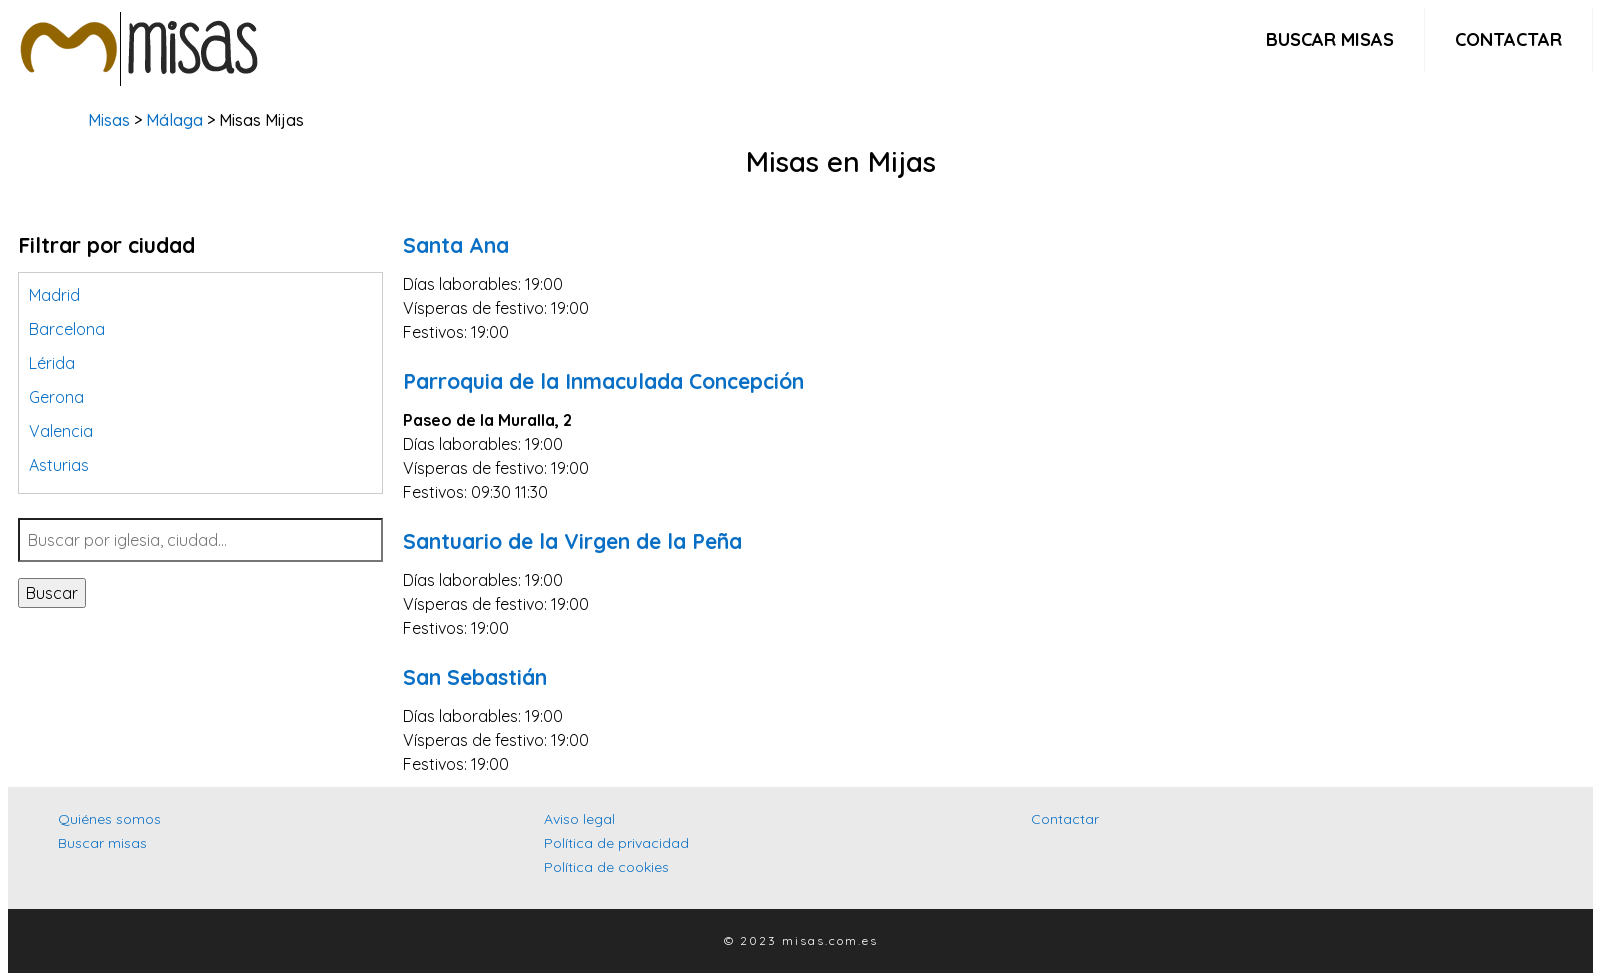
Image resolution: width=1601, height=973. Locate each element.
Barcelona (67, 329)
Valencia (61, 431)
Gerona (56, 397)
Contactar (1508, 39)
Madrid (54, 295)
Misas (109, 120)
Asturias (59, 465)
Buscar (52, 593)
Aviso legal (579, 819)
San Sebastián (475, 677)
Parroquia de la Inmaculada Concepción (603, 381)
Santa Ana (456, 245)
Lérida (52, 363)
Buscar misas (1330, 39)
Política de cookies (606, 867)
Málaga (174, 120)
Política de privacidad (616, 843)
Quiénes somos (109, 819)
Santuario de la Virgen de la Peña (572, 541)
